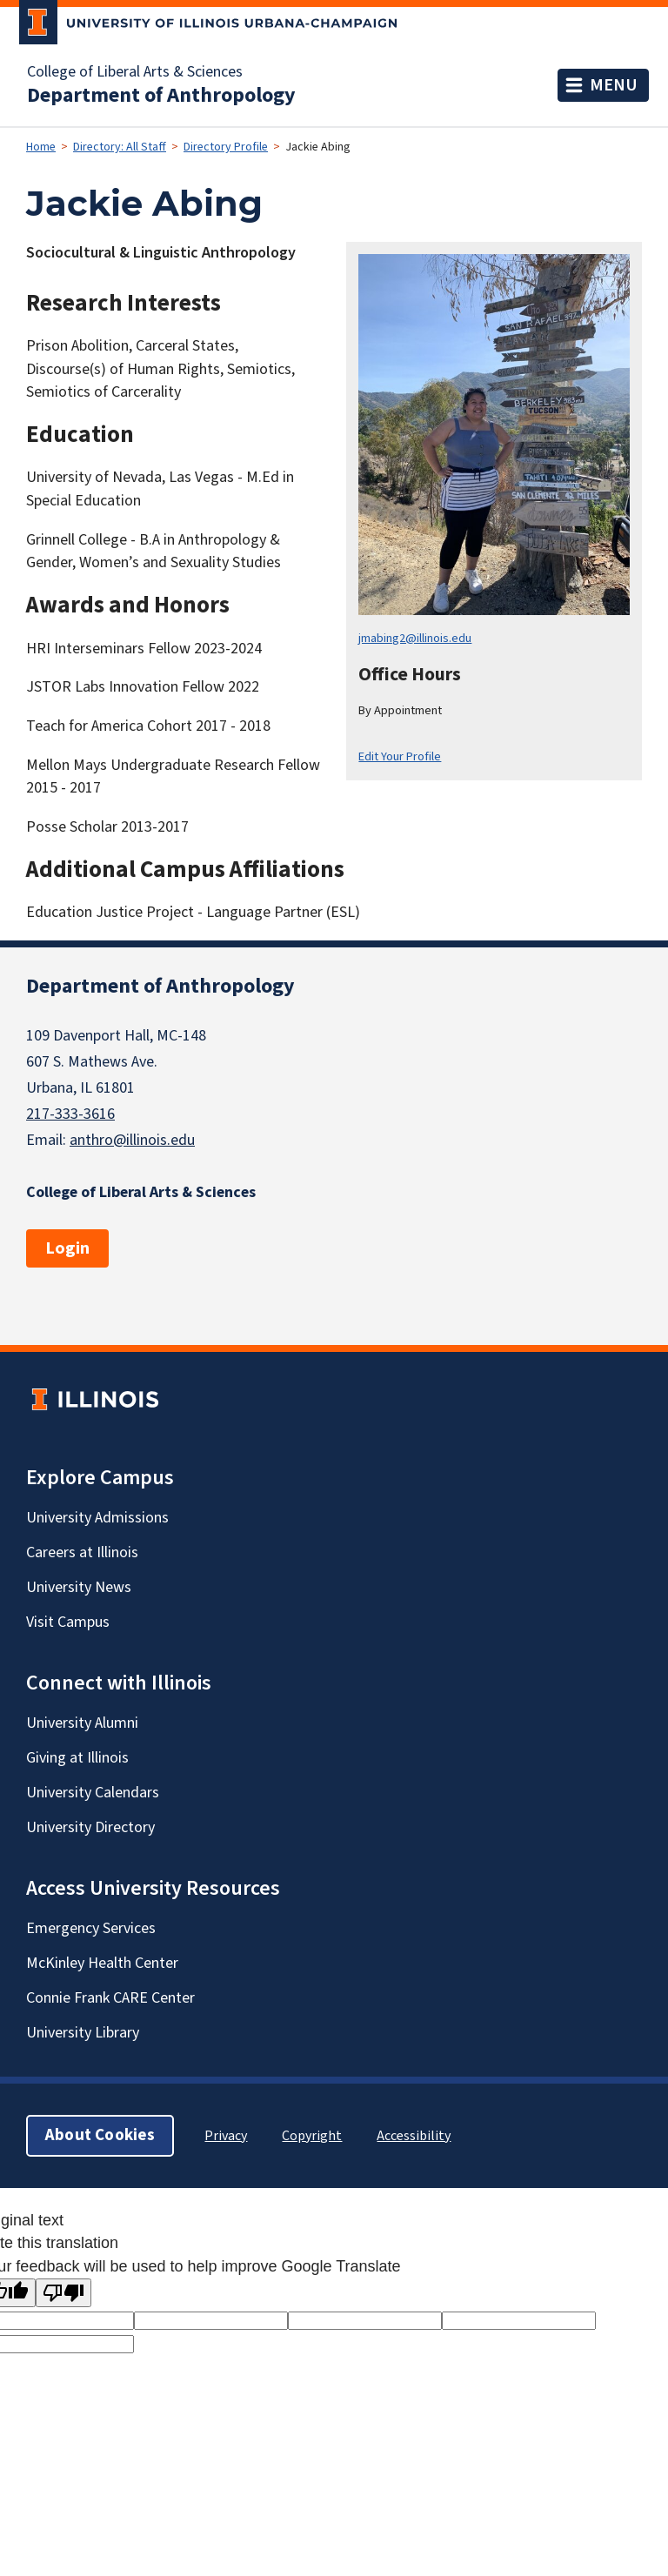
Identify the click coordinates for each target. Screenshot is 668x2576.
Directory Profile (226, 147)
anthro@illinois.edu (132, 1140)
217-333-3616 (70, 1114)
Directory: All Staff (119, 147)
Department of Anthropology (161, 96)
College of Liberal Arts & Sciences (135, 72)
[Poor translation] (63, 2292)
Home (41, 147)
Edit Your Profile (399, 756)
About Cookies (100, 2135)
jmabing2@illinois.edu (414, 638)
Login (67, 1248)
